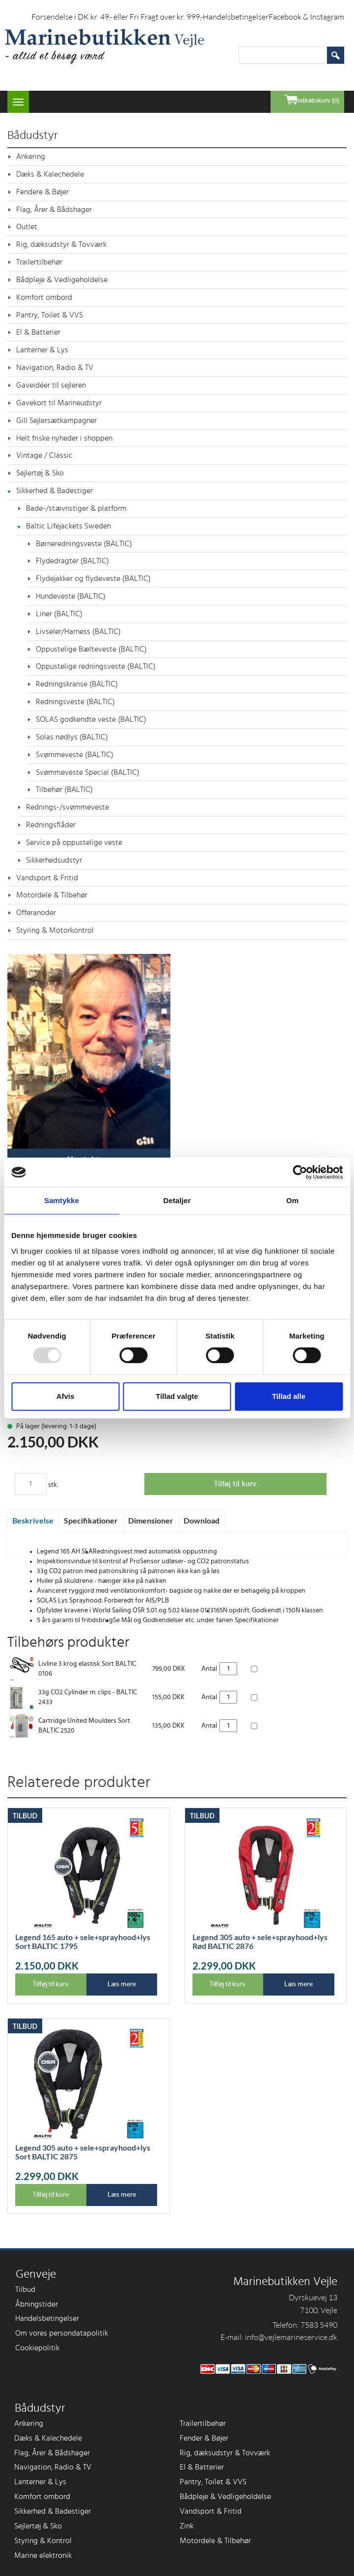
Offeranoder (36, 913)
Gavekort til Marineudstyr (59, 403)
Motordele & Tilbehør (51, 895)
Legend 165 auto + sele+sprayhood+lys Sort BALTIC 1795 (82, 1941)
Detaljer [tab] (177, 1200)
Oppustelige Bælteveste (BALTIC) (91, 649)
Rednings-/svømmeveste (67, 807)
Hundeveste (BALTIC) (71, 596)
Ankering (30, 156)
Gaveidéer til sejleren (51, 385)
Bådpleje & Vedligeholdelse (62, 280)
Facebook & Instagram (306, 17)
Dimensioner (150, 1520)
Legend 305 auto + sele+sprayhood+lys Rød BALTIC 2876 (259, 1941)
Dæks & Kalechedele (50, 174)
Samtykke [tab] (61, 1200)
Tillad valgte (177, 1396)
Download (201, 1520)
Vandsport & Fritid (47, 878)
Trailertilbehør (39, 262)
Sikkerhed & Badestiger (54, 491)
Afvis (65, 1396)
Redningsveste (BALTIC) (75, 702)
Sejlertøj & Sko (40, 473)
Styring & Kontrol (43, 2541)
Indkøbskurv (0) (317, 101)
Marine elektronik (43, 2555)
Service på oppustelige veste (74, 842)
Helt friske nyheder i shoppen (64, 438)
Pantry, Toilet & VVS (49, 315)
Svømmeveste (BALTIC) (74, 755)
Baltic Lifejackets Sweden (68, 526)
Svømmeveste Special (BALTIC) (87, 772)
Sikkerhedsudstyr (54, 860)
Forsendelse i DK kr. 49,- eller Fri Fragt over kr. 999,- (117, 17)
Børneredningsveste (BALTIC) (84, 544)
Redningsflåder (51, 825)
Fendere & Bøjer (42, 192)
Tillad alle (288, 1396)
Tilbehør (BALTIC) (64, 789)
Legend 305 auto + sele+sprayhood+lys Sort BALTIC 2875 (82, 2152)
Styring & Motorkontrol (55, 930)
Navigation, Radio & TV (54, 367)
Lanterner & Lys (42, 350)
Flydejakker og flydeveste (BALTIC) (93, 578)
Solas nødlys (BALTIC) (72, 737)
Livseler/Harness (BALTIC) (78, 631)
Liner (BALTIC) (59, 614)
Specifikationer (91, 1520)
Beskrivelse (33, 1520)
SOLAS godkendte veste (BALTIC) (91, 719)
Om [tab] (292, 1200)
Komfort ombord (44, 297)
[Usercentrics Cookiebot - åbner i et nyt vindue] (300, 1172)
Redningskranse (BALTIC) (77, 684)
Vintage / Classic (44, 455)
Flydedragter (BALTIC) (72, 561)
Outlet (26, 227)
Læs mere (122, 1984)
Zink (186, 2526)
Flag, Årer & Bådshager (54, 209)
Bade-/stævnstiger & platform (76, 508)
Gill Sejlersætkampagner (56, 420)
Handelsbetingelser (236, 17)
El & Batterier (38, 332)
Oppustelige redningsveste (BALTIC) (96, 666)
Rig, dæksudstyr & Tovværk (61, 244)
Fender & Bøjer (204, 2438)
